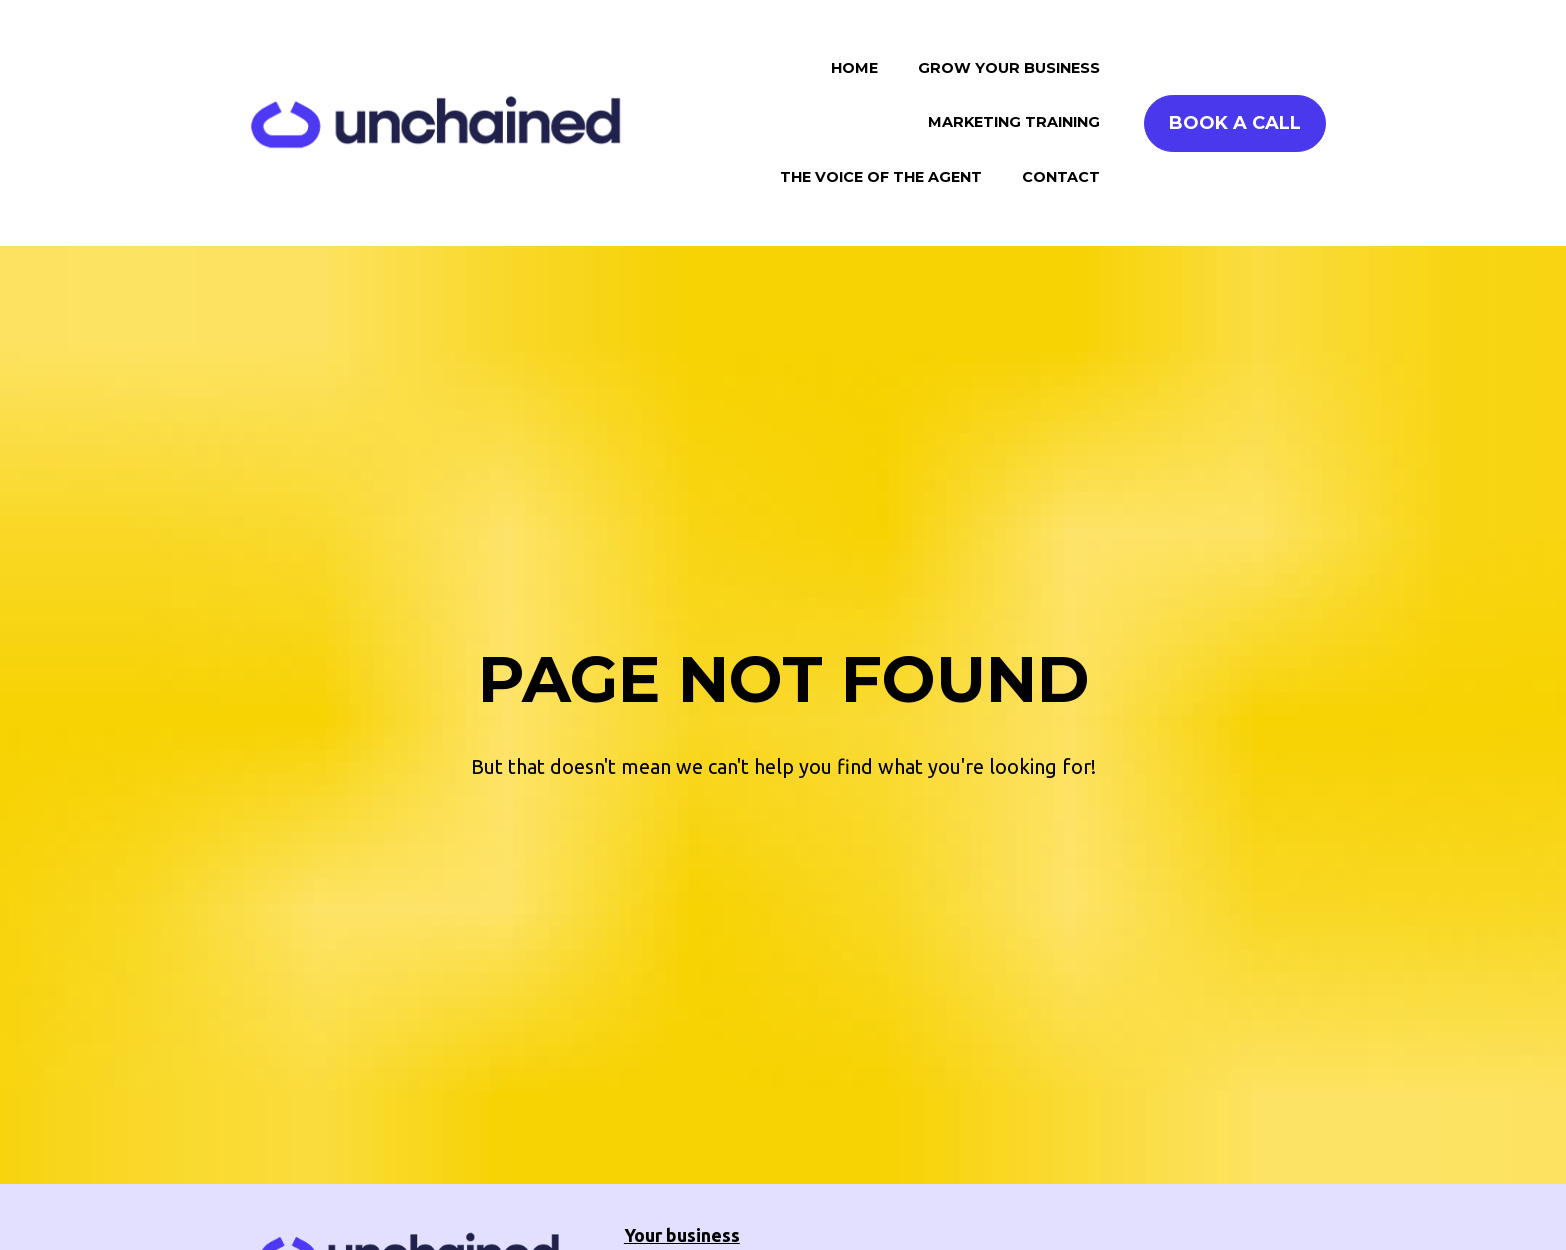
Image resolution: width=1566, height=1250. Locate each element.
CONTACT (1061, 177)
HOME (854, 68)
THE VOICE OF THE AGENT (881, 177)
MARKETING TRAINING (1014, 122)
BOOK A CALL (1235, 123)
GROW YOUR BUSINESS (1009, 68)
